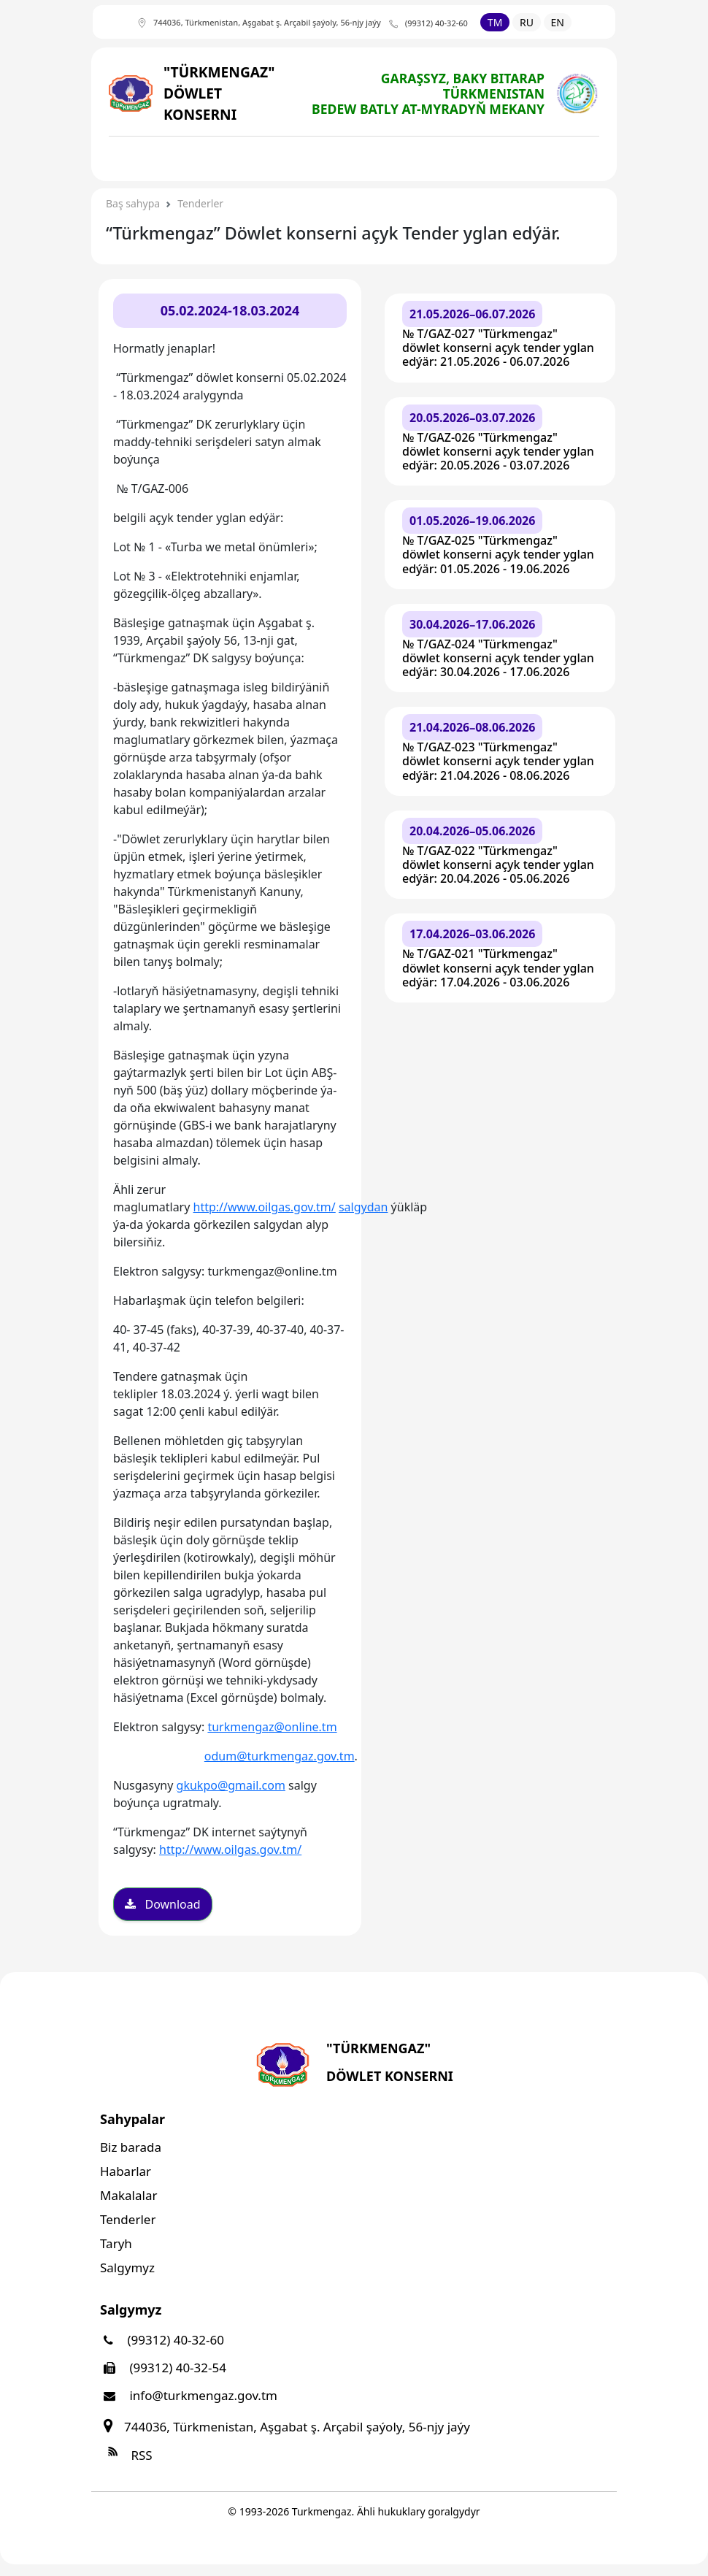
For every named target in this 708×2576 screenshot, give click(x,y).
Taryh (116, 2243)
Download (163, 1904)
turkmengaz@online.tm (271, 1727)
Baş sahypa (133, 203)
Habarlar (125, 2171)
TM (495, 22)
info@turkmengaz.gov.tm (188, 2395)
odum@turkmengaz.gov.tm (279, 1756)
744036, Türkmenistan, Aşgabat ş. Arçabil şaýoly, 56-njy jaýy (285, 2426)
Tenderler (200, 203)
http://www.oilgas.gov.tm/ (264, 1207)
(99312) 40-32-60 (162, 2339)
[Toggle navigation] (137, 157)
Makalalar (128, 2195)
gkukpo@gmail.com (231, 1785)
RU (527, 22)
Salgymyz (127, 2267)
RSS (126, 2455)
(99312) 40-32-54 (163, 2367)
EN (557, 22)
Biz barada (130, 2147)
